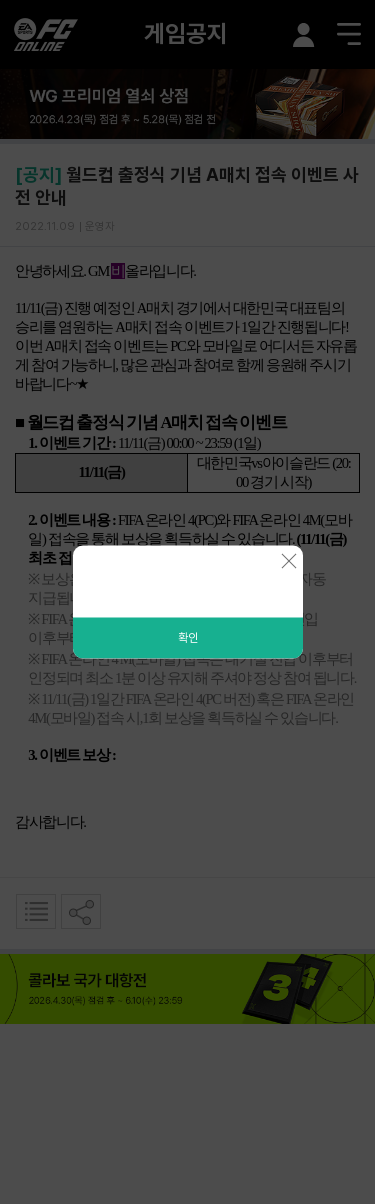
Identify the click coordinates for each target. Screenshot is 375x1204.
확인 (188, 638)
